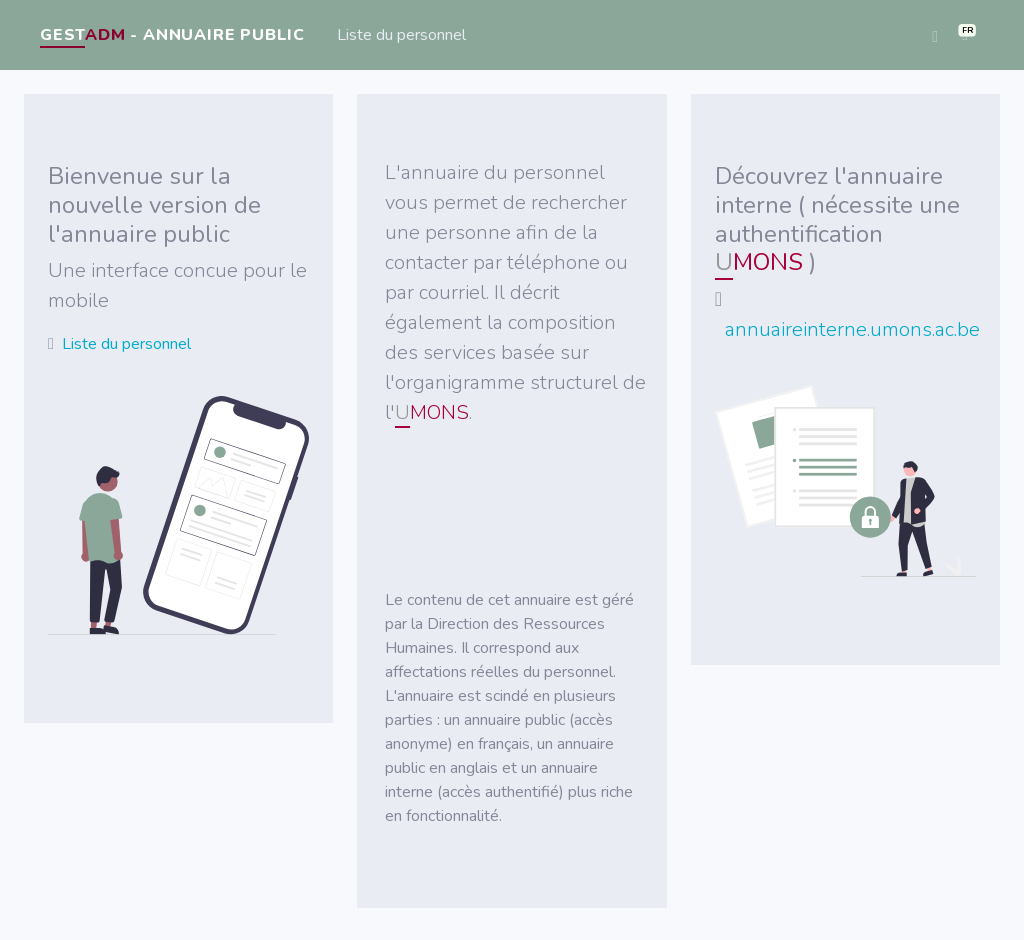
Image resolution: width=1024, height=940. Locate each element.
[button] (965, 35)
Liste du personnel (401, 35)
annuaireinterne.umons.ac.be (852, 329)
